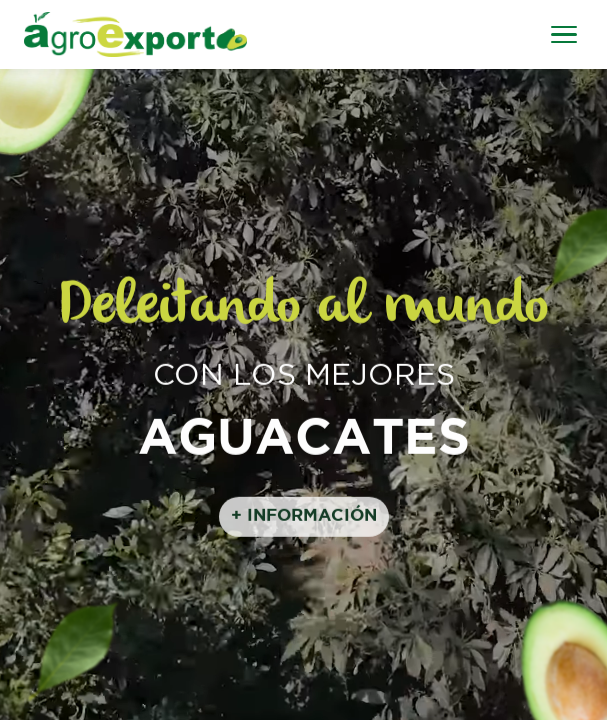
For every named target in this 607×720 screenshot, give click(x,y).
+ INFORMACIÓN (304, 518)
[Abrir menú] (564, 35)
